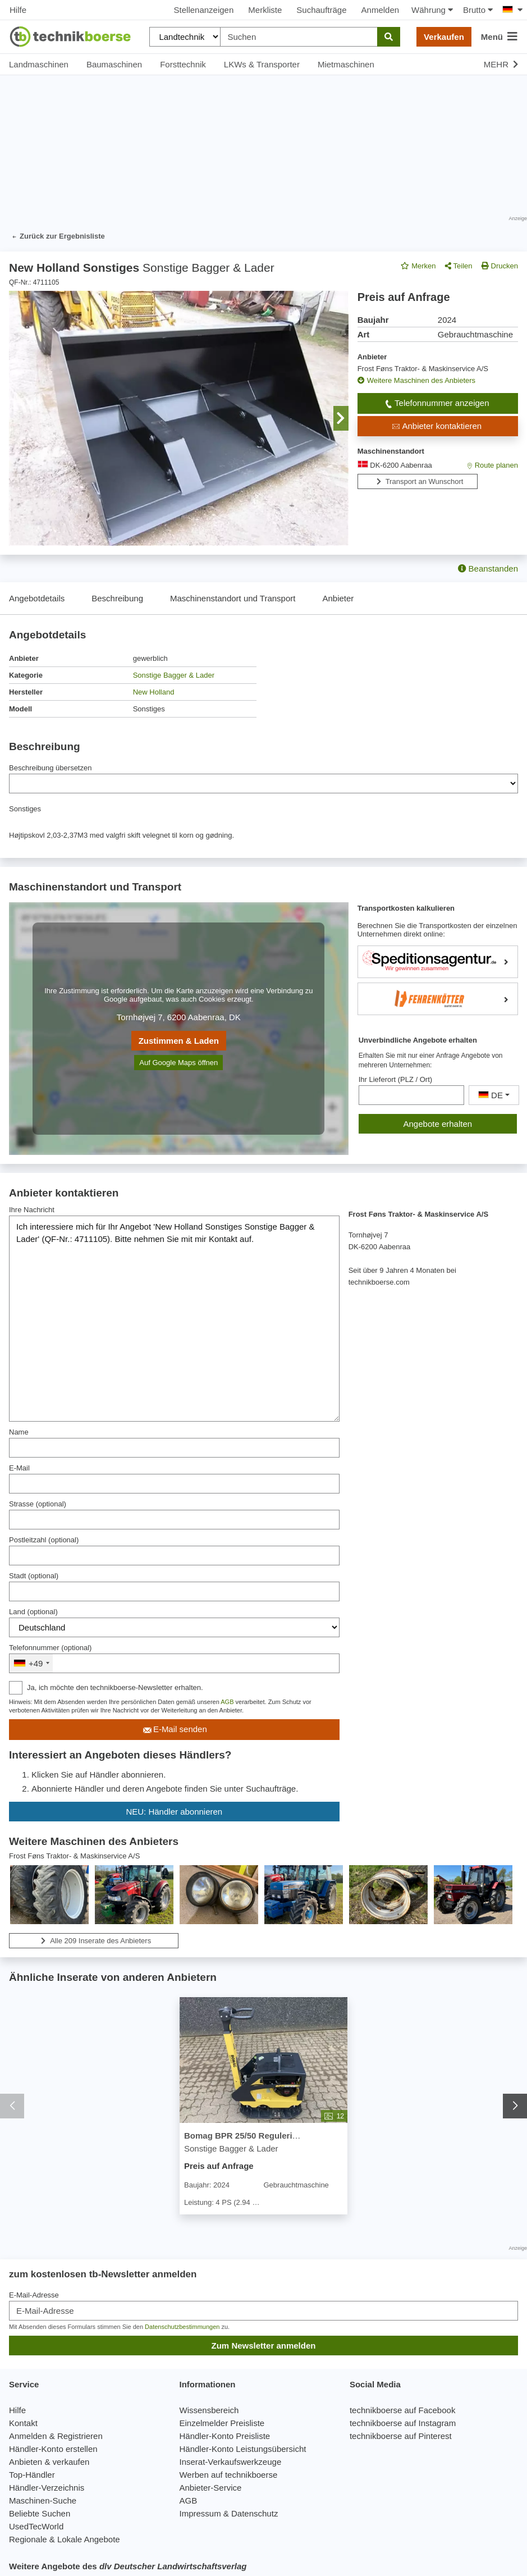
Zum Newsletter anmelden (264, 2345)
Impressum (200, 2513)
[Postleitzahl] (174, 1555)
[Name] (174, 1448)
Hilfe (18, 10)
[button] (341, 418)
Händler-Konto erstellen (53, 2449)
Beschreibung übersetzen (50, 768)
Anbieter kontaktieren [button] (436, 426)
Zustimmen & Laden (179, 1040)
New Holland (154, 692)
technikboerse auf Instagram (403, 2423)
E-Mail (19, 1468)
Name (19, 1432)
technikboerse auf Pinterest (401, 2436)
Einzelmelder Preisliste (221, 2423)
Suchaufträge (321, 10)
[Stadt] (174, 1591)
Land (33, 1611)
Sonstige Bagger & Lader (173, 675)
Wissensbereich (209, 2410)
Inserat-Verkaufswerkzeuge (230, 2462)
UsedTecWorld (36, 2526)
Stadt (33, 1576)
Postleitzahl (44, 1540)
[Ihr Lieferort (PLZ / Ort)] (411, 1095)
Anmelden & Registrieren (56, 2436)
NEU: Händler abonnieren (174, 1811)
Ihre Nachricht (31, 1209)
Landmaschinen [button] (38, 64)
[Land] (174, 1627)
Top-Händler (32, 2474)
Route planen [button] (491, 465)
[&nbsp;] (174, 1663)
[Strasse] (174, 1519)
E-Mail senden (174, 1729)
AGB (227, 1701)
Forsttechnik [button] (183, 64)
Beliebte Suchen (39, 2513)
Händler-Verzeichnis (46, 2487)
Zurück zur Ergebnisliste (57, 237)
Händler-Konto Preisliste (224, 2436)
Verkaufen (444, 37)
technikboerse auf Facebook (402, 2410)
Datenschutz (254, 2513)
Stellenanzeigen (204, 10)
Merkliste (265, 10)
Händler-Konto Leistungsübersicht (242, 2449)
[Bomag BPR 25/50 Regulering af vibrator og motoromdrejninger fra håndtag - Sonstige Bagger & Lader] (263, 2061)
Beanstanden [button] (488, 568)
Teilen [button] (459, 266)
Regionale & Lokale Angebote (64, 2539)
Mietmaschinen (346, 64)
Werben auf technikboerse (228, 2474)
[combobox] (31, 1663)
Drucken (500, 266)
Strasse (37, 1504)
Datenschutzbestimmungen (182, 2326)
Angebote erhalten (438, 1124)
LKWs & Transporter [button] (262, 64)
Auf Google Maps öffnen (178, 1062)
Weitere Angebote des (127, 2566)
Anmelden (380, 10)
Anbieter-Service (210, 2487)
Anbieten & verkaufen (49, 2462)
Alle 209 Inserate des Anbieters (93, 1940)
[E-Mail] (174, 1483)
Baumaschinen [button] (114, 64)
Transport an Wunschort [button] (418, 481)
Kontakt (23, 2423)
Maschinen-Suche (42, 2500)
